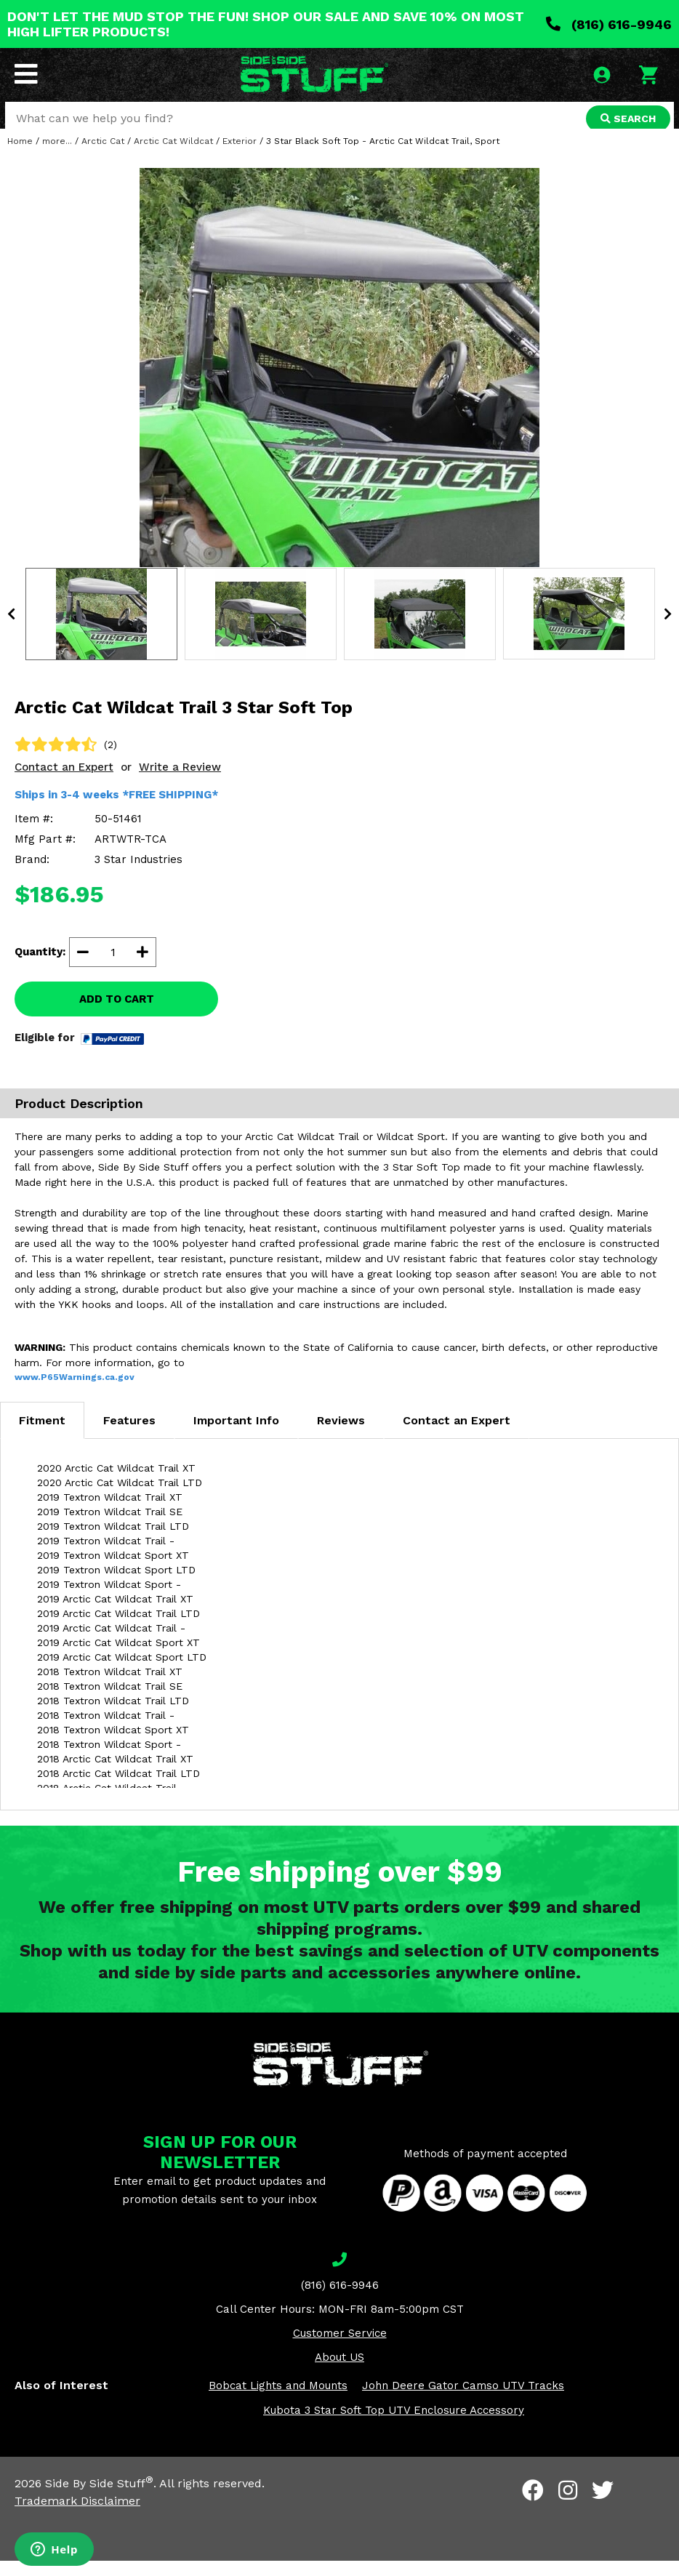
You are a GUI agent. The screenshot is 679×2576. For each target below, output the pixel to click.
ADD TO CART (116, 1014)
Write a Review (180, 782)
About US (339, 2372)
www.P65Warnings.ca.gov (74, 1392)
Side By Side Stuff (99, 2498)
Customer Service (340, 2348)
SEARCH (626, 120)
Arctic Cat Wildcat (173, 156)
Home (20, 156)
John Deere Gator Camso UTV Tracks (463, 2400)
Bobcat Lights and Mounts (278, 2400)
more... (57, 156)
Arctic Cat (102, 156)
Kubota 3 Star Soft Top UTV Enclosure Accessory (393, 2425)
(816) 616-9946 (609, 24)
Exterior (239, 156)
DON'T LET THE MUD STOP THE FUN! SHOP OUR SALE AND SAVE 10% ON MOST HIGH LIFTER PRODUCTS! (265, 24)
